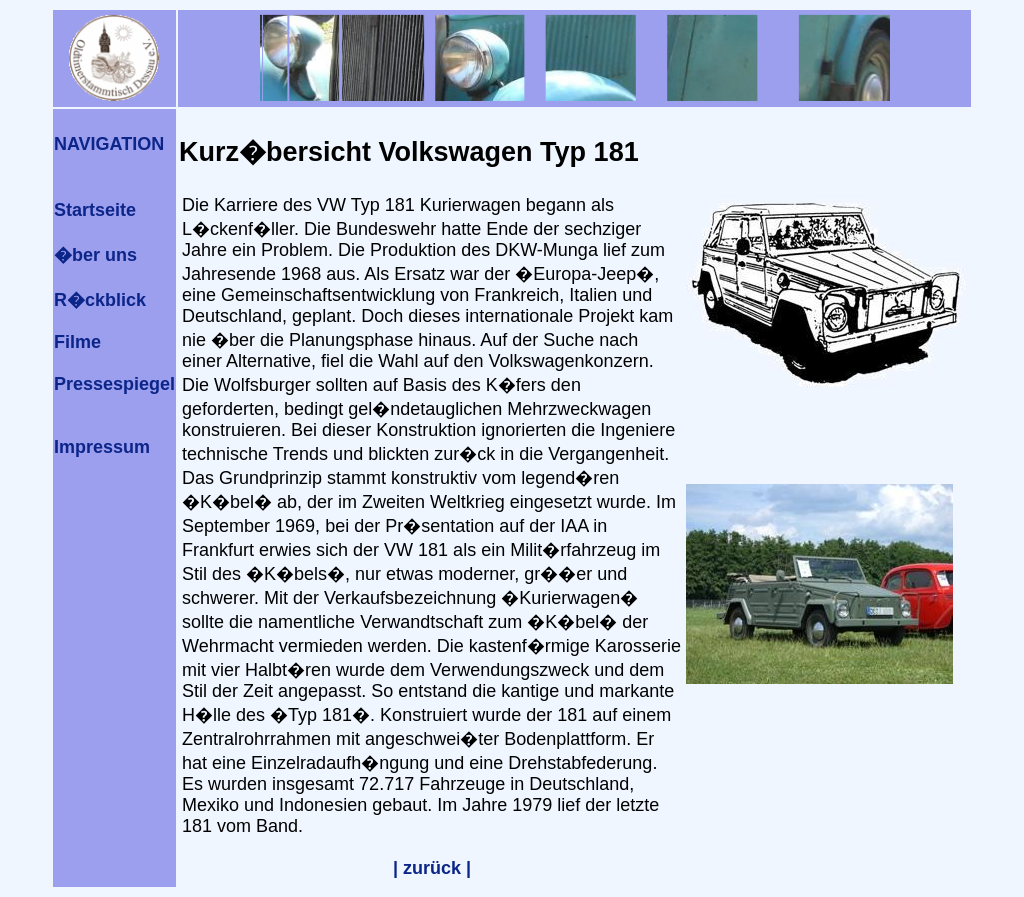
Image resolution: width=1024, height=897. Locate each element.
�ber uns (95, 255)
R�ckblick (100, 300)
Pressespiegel (114, 384)
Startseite (95, 210)
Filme (77, 342)
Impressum (102, 447)
